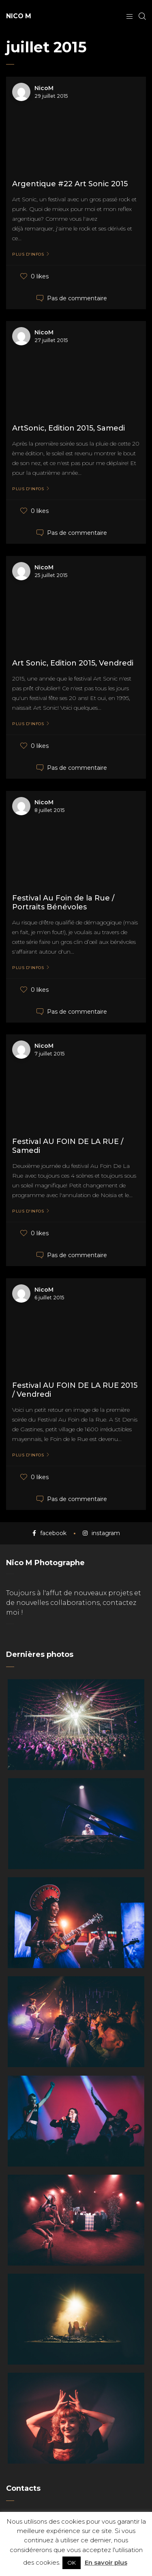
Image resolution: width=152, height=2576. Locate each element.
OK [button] (71, 2562)
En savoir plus (106, 2562)
